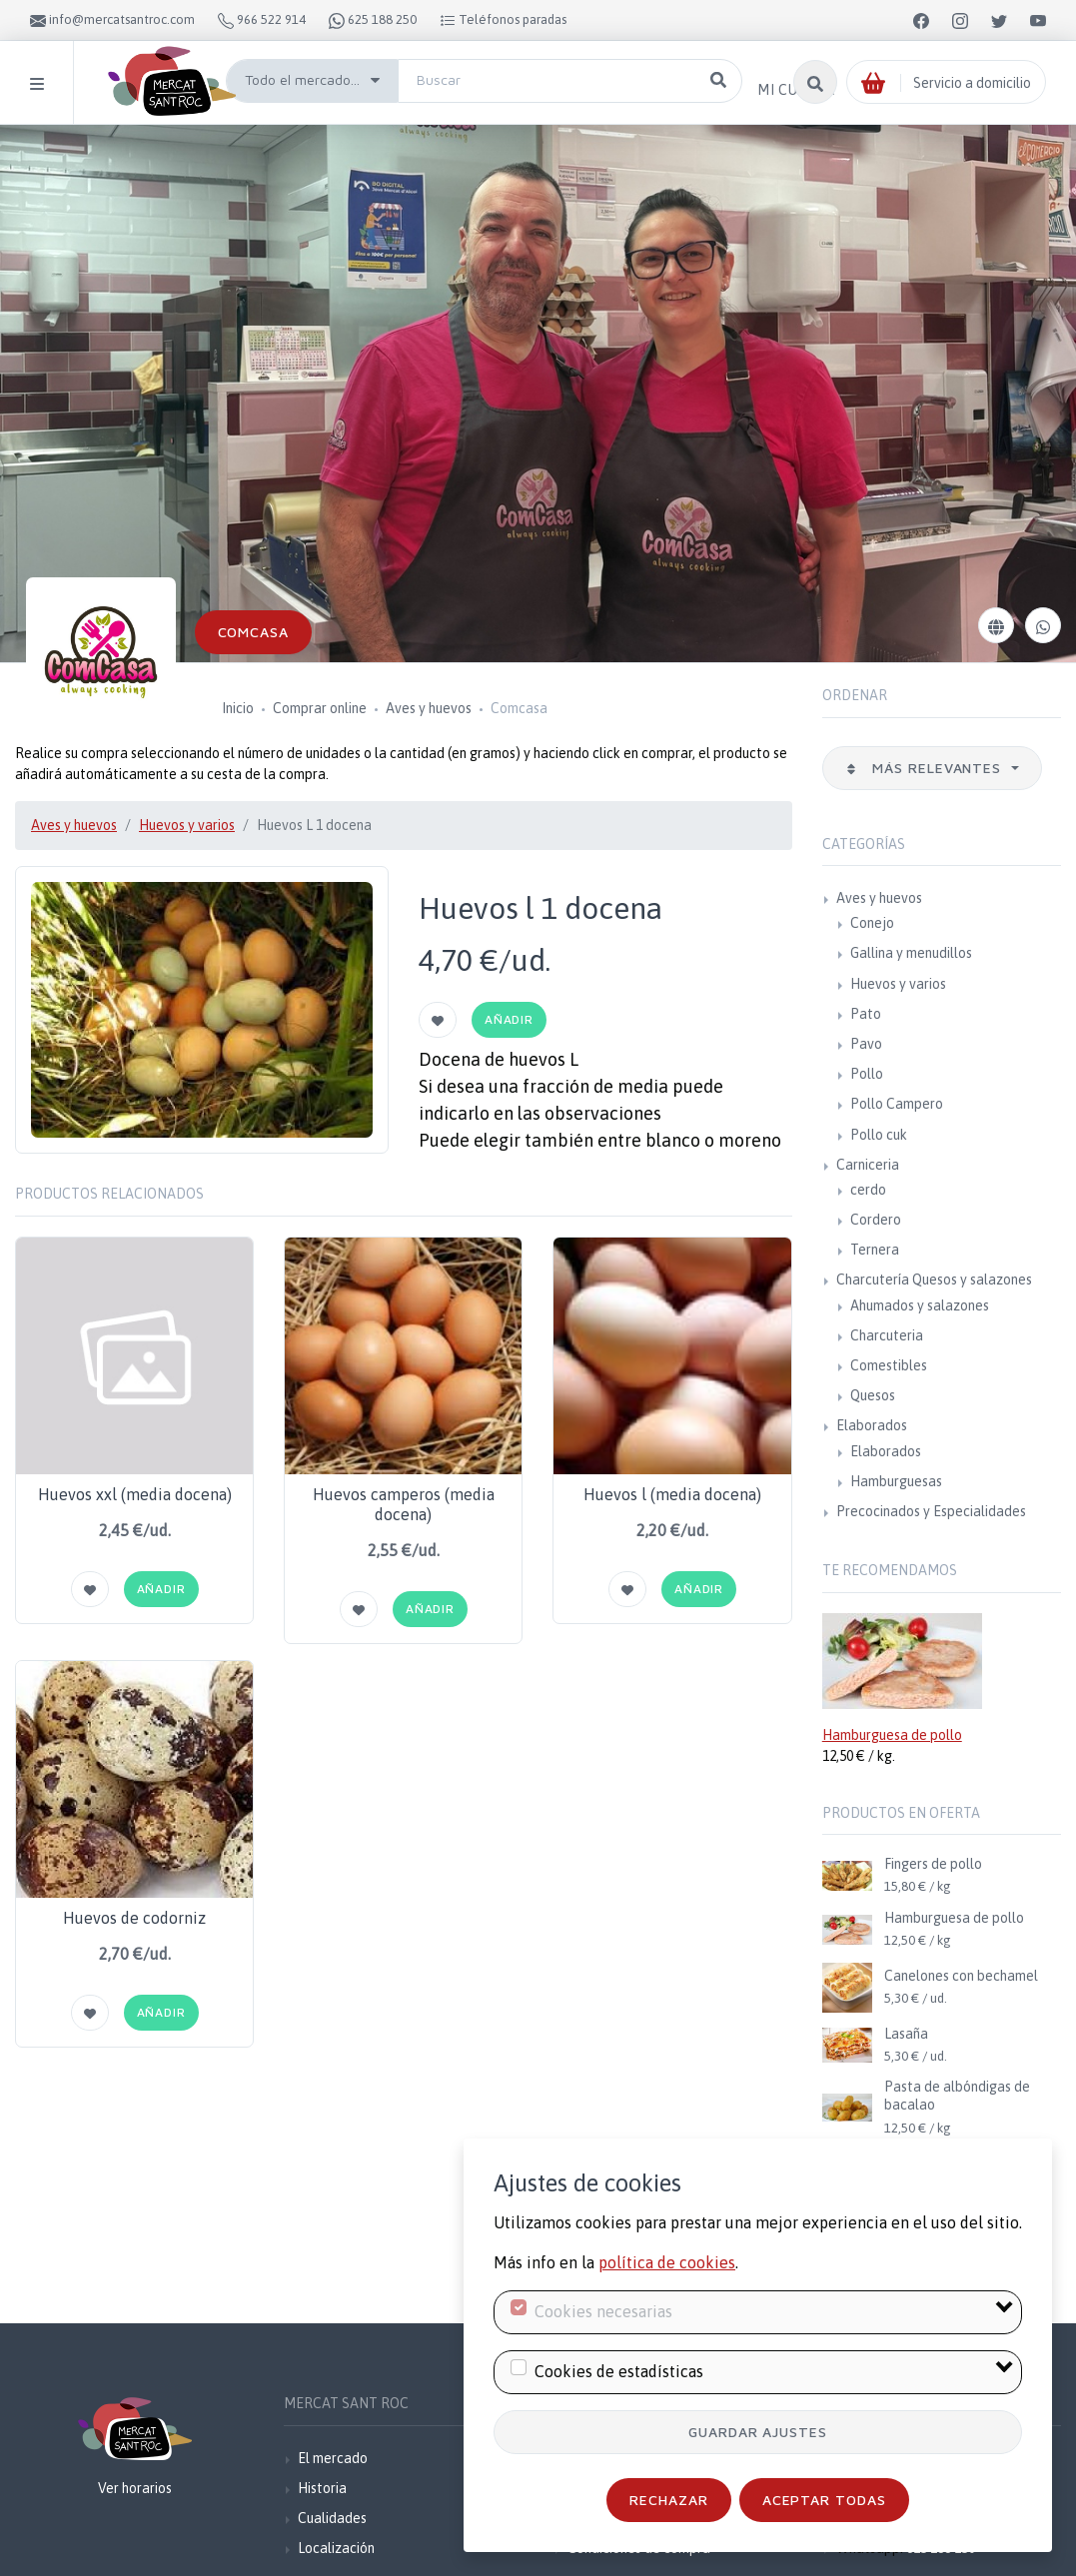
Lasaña (906, 2034)
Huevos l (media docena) (672, 1494)
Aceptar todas (824, 2499)
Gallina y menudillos (911, 953)
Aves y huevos (429, 708)
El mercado (333, 2458)
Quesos (872, 1395)
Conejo (872, 923)
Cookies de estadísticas (619, 2371)
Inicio (238, 708)
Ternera (874, 1250)
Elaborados (871, 1425)
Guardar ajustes (758, 2431)
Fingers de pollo (933, 1864)
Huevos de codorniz (134, 1918)
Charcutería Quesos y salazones (934, 1280)
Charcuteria (886, 1335)
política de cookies (666, 2262)
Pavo (866, 1044)
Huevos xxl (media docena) (135, 1494)
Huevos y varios (187, 825)
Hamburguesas (896, 1481)
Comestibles (888, 1365)
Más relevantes (926, 767)
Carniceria (867, 1165)
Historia (322, 2488)
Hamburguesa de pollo (892, 1735)
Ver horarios (135, 2488)
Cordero (875, 1220)
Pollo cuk (878, 1135)
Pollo (866, 1074)
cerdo (868, 1190)
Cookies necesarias (603, 2311)
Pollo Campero (896, 1104)
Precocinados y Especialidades (931, 1511)
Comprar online (320, 708)
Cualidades (332, 2518)
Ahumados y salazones (919, 1305)
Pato (865, 1014)
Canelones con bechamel (961, 1976)
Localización (336, 2548)
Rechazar (668, 2499)
